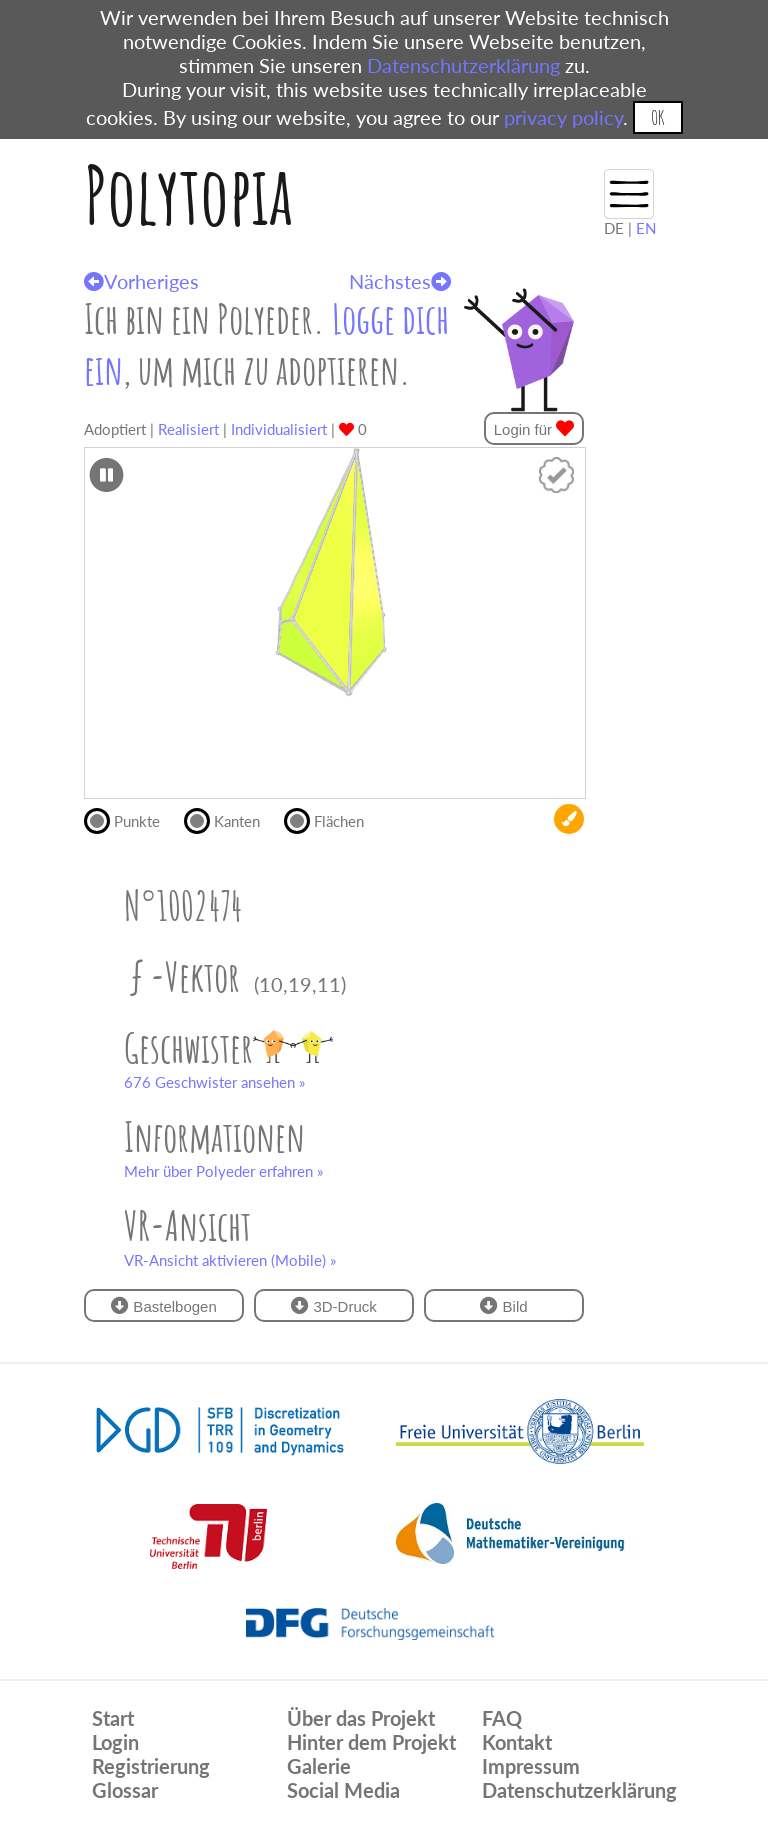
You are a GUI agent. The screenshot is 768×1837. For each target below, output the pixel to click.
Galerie (319, 1766)
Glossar (125, 1790)
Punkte (130, 819)
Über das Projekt (361, 1718)
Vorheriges (141, 281)
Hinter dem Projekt (371, 1742)
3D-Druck (334, 1305)
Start (113, 1718)
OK (657, 117)
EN (646, 228)
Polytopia (188, 194)
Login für (534, 428)
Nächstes (400, 281)
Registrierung (151, 1766)
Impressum (531, 1766)
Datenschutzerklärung (463, 65)
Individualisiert (279, 429)
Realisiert (188, 429)
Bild (503, 1305)
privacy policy (563, 117)
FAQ (502, 1718)
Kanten (230, 819)
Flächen (332, 819)
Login (115, 1742)
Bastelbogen (164, 1305)
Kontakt (517, 1742)
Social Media (343, 1790)
